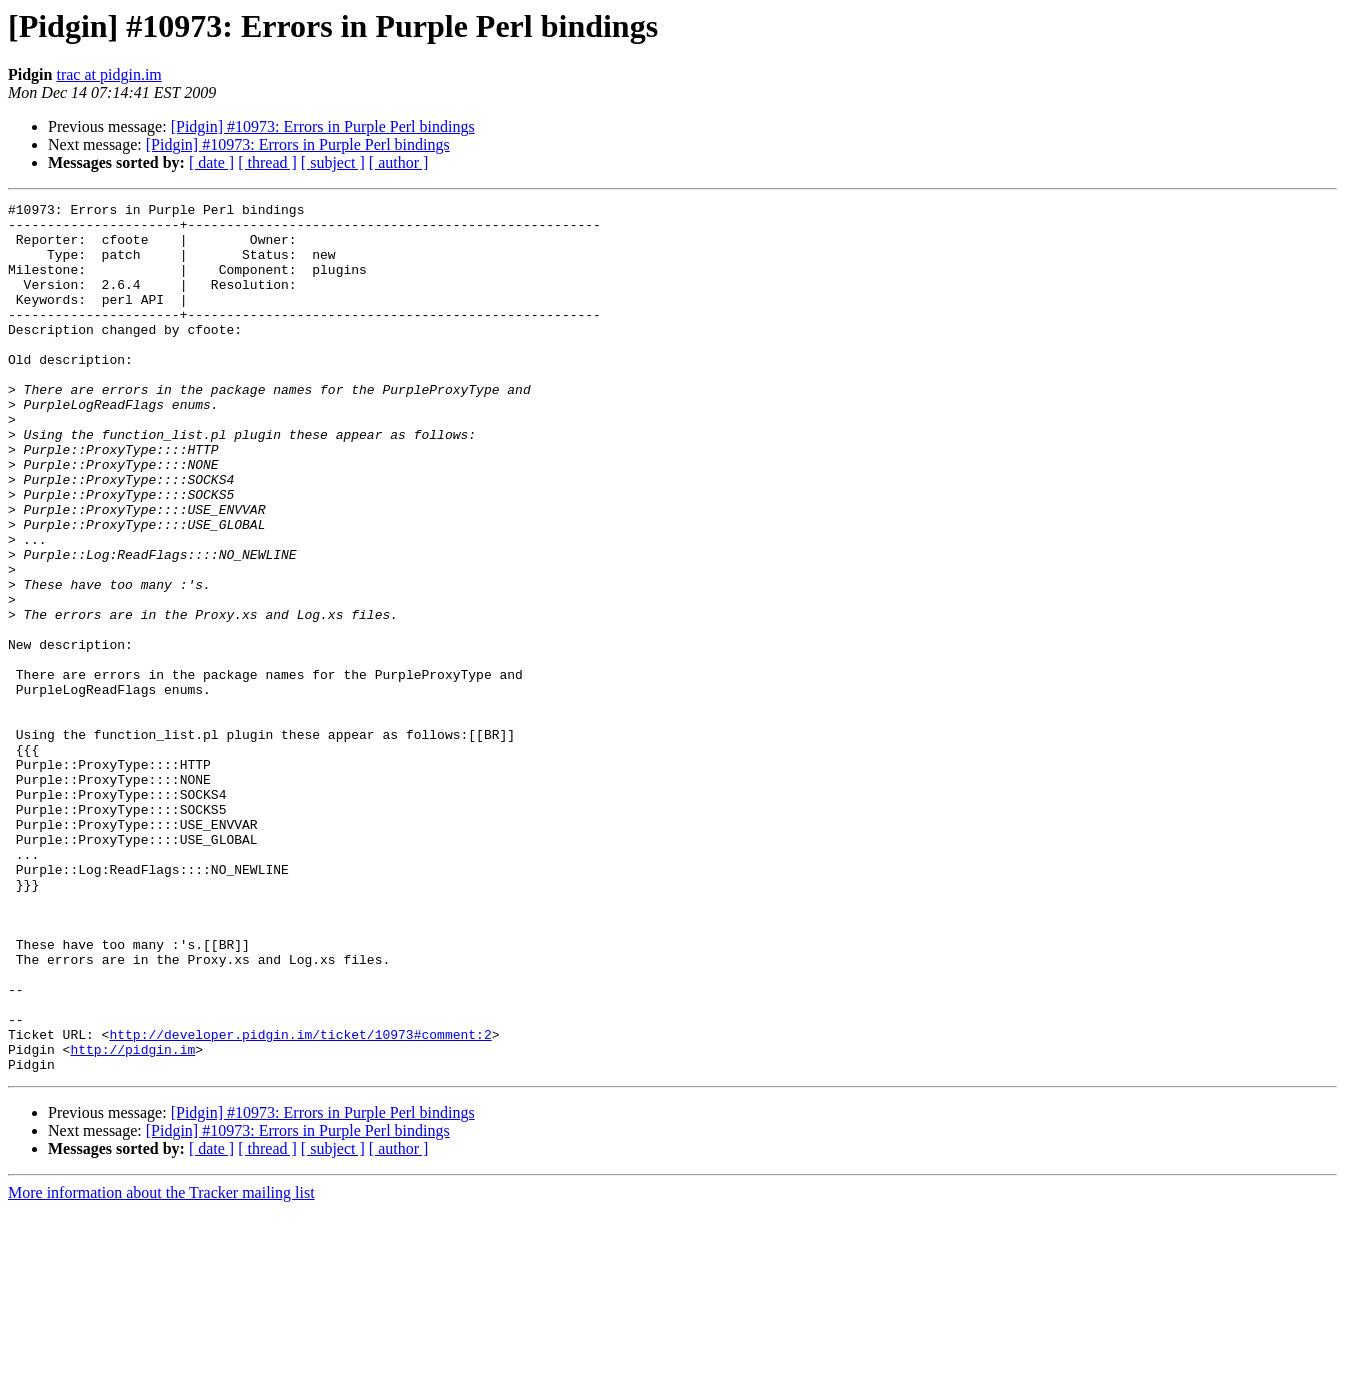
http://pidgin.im (132, 1220)
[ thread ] (267, 162)
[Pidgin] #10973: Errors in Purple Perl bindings (323, 126)
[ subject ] (333, 162)
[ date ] (211, 162)
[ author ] (399, 162)
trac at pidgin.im (108, 74)
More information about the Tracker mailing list (161, 1366)
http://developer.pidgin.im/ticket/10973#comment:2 (300, 1202)
